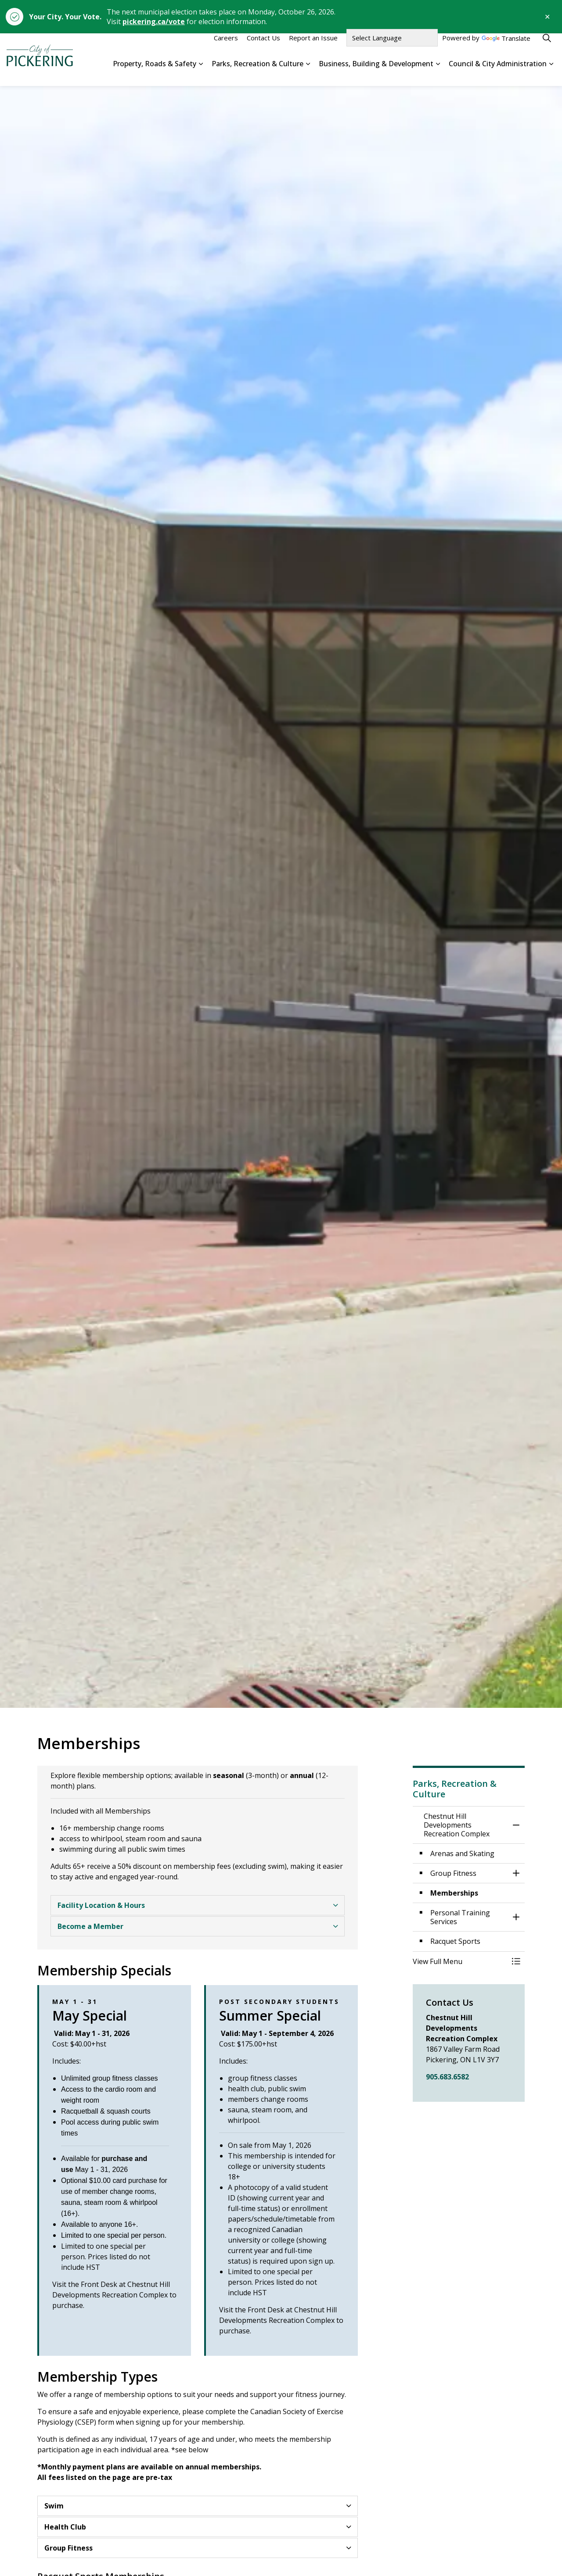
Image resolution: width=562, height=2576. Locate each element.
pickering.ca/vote (153, 21)
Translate (506, 47)
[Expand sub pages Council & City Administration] (551, 73)
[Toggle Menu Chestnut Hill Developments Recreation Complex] (516, 1961)
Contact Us (263, 46)
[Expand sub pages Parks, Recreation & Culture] (307, 73)
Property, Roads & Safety (154, 72)
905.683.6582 (447, 2077)
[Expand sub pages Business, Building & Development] (437, 73)
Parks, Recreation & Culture (257, 72)
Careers (226, 46)
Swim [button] (54, 2506)
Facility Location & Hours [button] (101, 1905)
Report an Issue (313, 46)
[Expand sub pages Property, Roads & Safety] (200, 73)
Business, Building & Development (376, 72)
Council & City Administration (498, 72)
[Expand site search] (546, 46)
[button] (460, 1961)
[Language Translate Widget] (392, 46)
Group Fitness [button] (68, 2548)
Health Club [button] (65, 2527)
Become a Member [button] (90, 1926)
